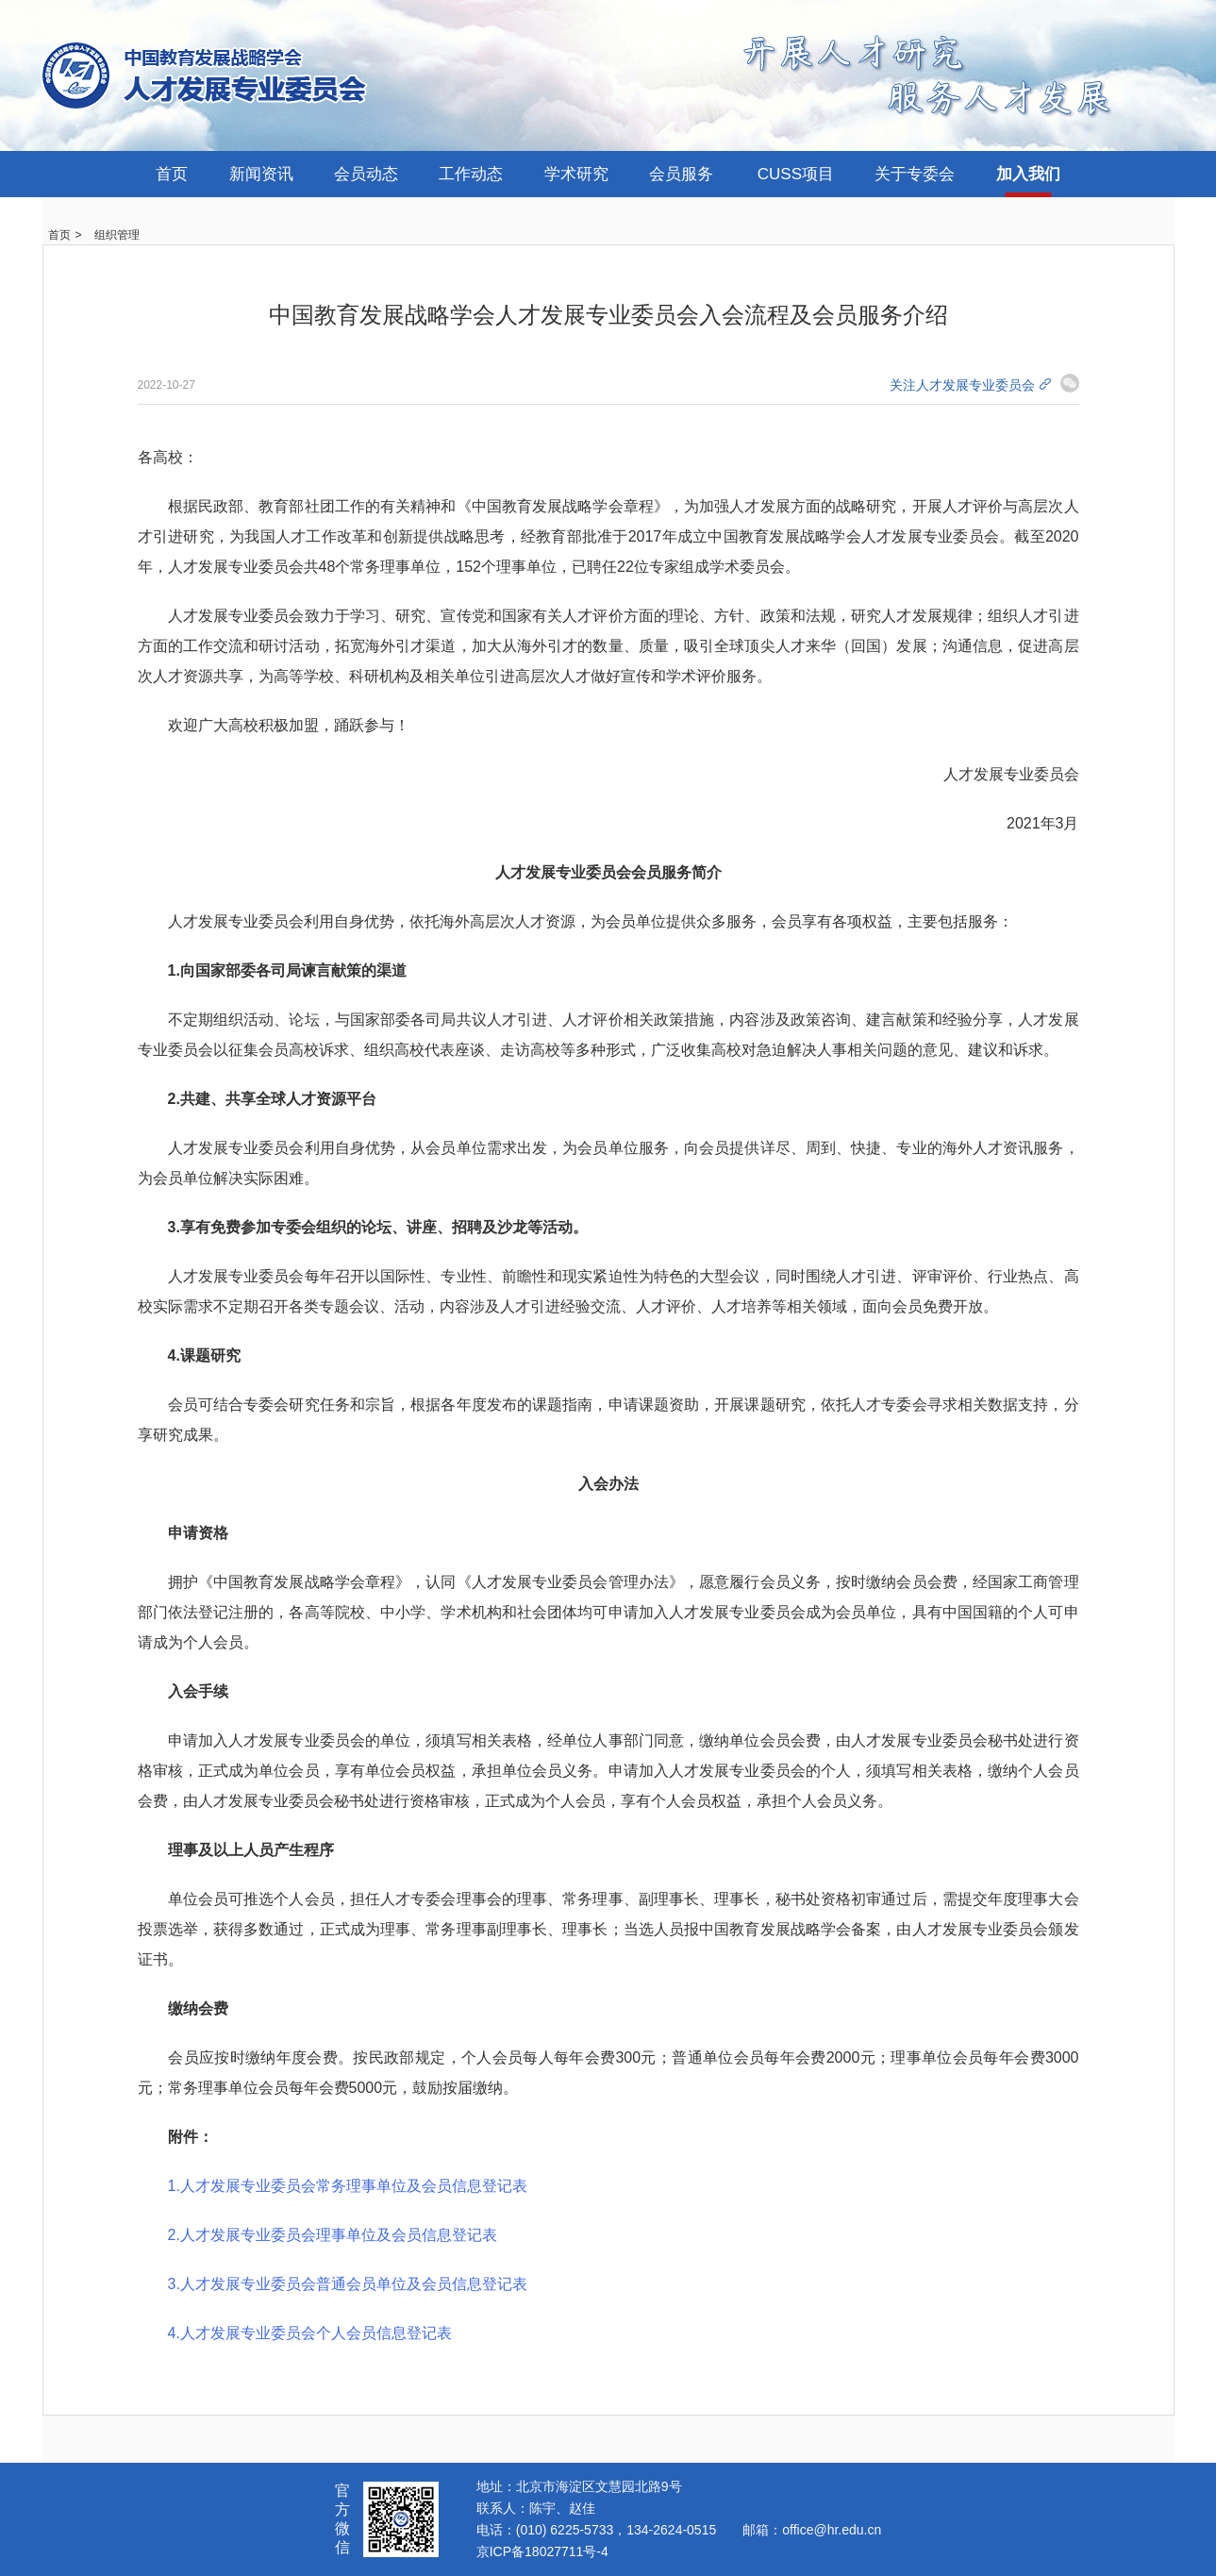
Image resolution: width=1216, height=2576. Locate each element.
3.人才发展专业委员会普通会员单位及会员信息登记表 (347, 2284)
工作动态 (471, 174)
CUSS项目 (796, 174)
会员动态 (366, 174)
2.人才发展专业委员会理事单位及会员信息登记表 (332, 2235)
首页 (172, 174)
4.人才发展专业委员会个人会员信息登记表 (310, 2333)
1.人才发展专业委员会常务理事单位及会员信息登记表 (347, 2186)
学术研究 (576, 174)
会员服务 (681, 174)
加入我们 (1028, 174)
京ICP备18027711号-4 (542, 2551)
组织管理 (117, 235)
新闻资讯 (261, 174)
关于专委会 (915, 174)
